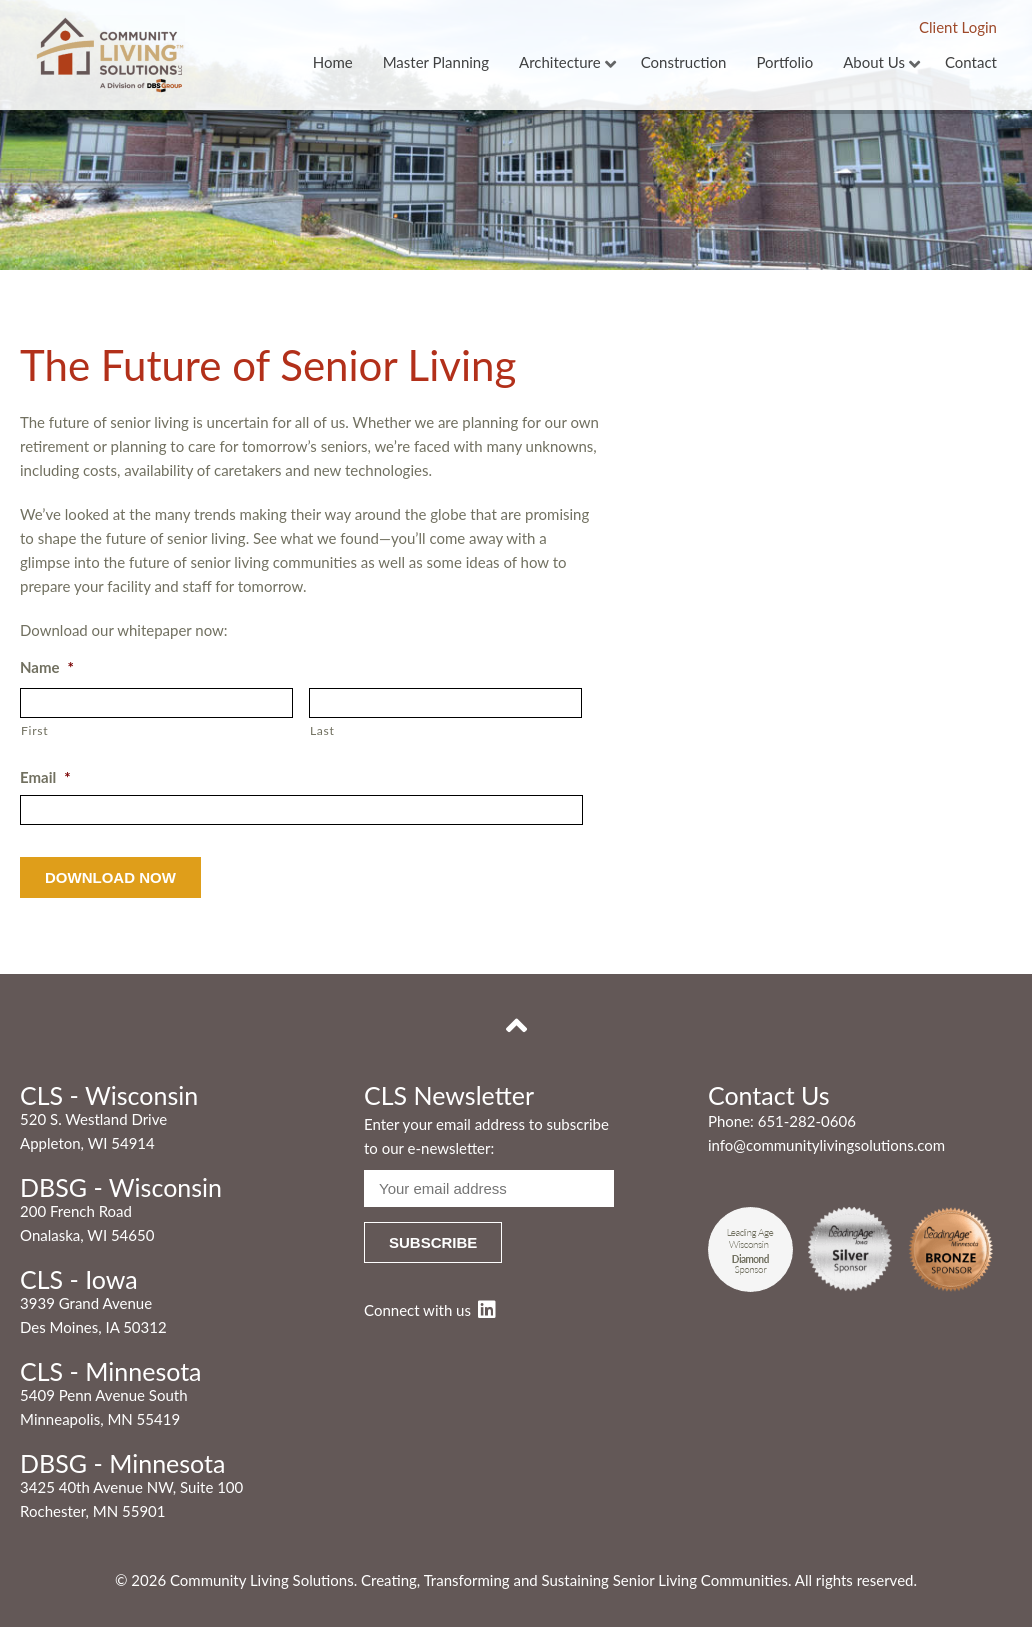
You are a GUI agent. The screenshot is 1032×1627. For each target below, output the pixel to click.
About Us (874, 63)
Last (322, 730)
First (34, 730)
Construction (684, 63)
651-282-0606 (807, 1121)
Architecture (560, 63)
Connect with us (430, 1310)
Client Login (958, 27)
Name (47, 667)
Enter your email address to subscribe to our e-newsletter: (486, 1136)
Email (45, 777)
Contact (971, 63)
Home (333, 63)
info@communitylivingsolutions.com (826, 1145)
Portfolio (784, 63)
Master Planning (436, 63)
